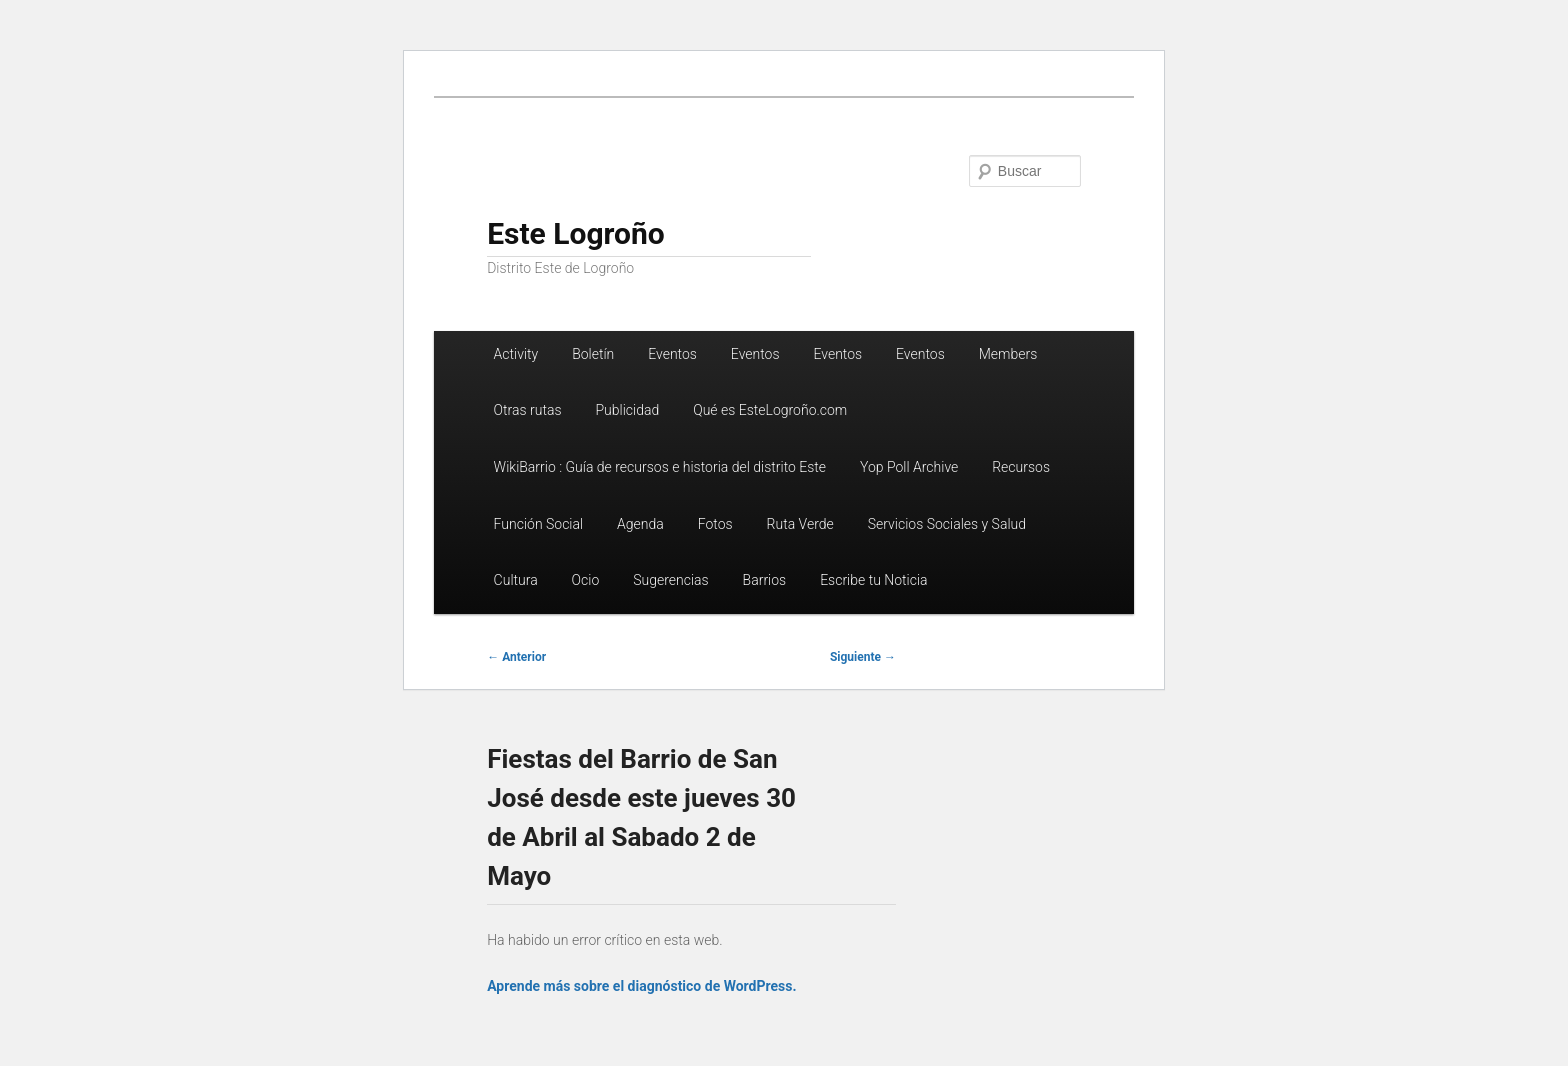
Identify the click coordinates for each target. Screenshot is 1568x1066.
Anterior (516, 657)
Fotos (715, 524)
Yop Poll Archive (909, 467)
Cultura (516, 580)
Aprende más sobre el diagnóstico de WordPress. (641, 986)
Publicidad (627, 410)
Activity (516, 354)
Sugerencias (670, 580)
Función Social (539, 524)
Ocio (586, 580)
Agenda (640, 524)
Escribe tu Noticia (873, 580)
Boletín (593, 354)
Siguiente (863, 657)
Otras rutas (528, 410)
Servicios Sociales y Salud (947, 524)
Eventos (672, 354)
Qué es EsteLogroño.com (770, 410)
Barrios (765, 580)
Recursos (1021, 467)
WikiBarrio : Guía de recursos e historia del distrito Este (660, 467)
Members (1008, 354)
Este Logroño (576, 233)
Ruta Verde (800, 524)
